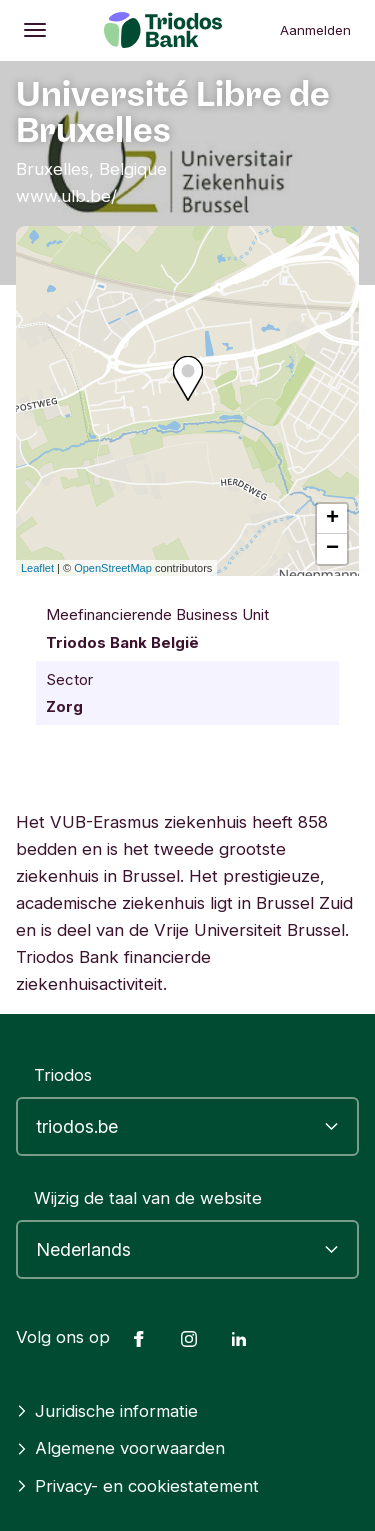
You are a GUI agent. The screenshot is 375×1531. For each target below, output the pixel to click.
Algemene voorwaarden (120, 1448)
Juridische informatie (107, 1411)
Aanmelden (315, 30)
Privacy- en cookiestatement (137, 1486)
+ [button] (332, 519)
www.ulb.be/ (66, 196)
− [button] (332, 549)
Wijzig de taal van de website (148, 1198)
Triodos (63, 1075)
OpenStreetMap (113, 568)
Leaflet (37, 568)
